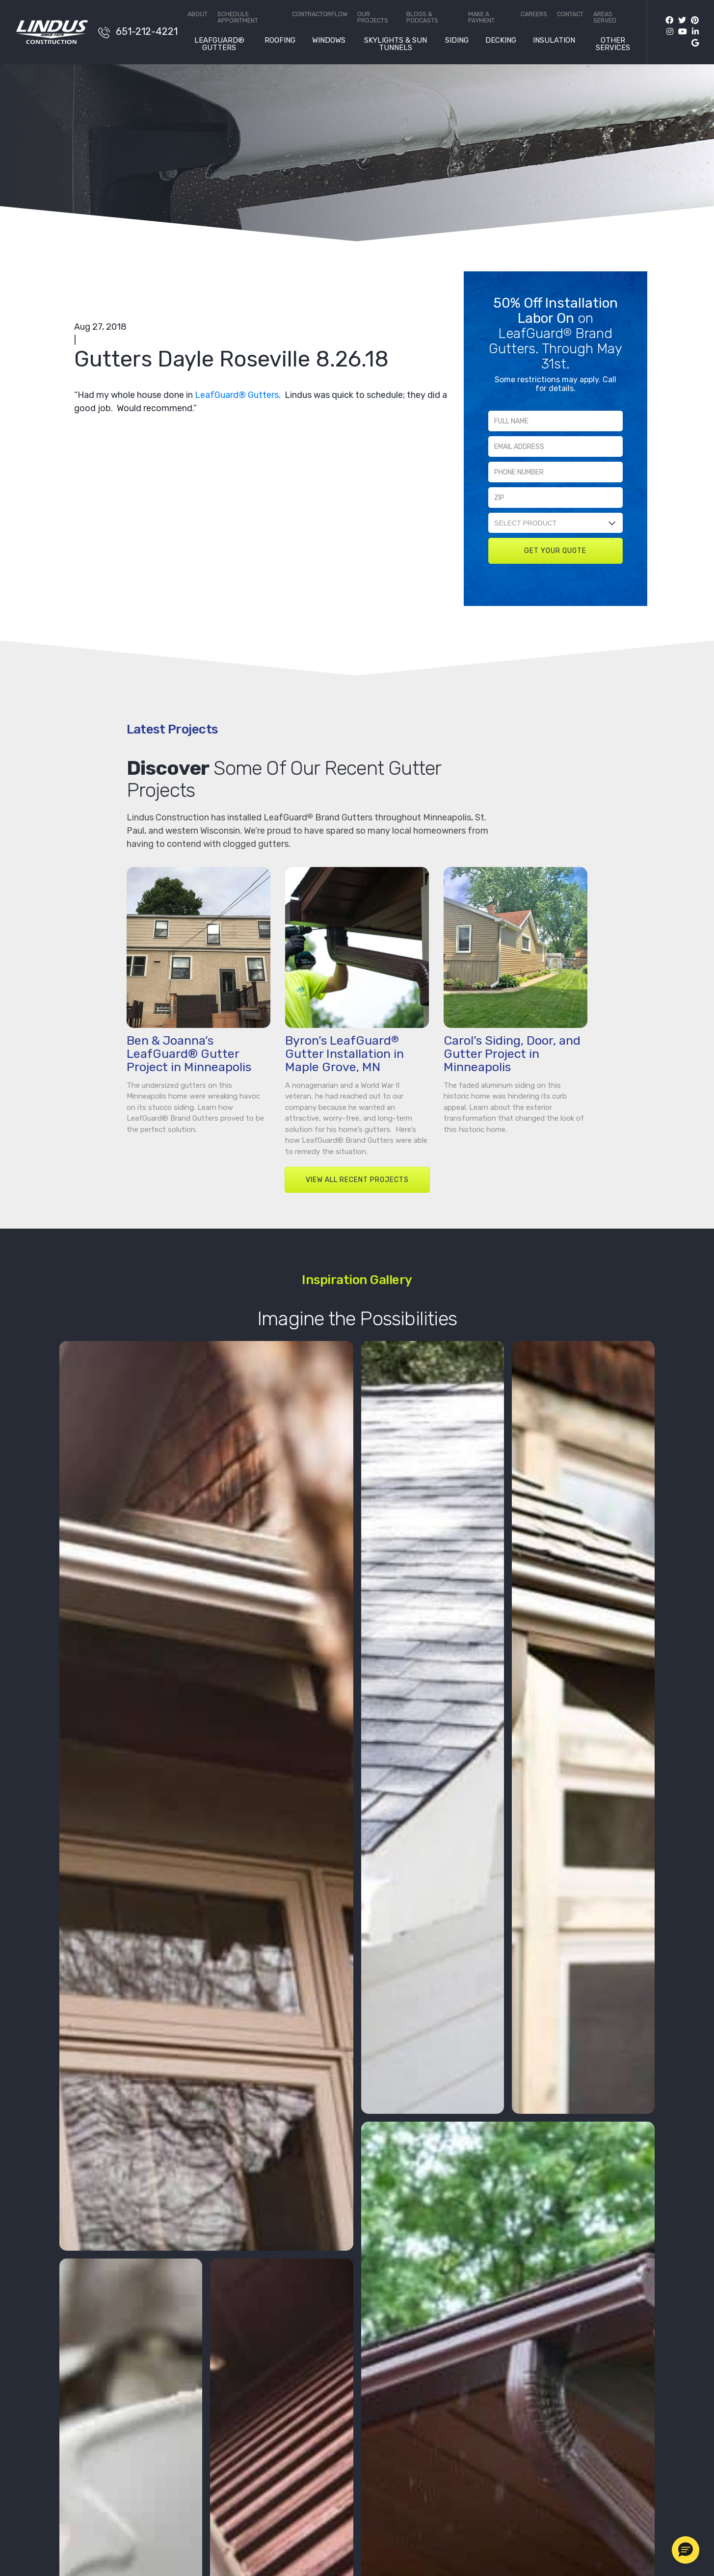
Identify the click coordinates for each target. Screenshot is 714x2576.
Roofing (279, 41)
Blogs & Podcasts (422, 17)
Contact (570, 14)
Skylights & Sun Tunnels (395, 44)
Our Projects (372, 17)
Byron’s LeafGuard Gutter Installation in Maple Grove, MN (344, 1053)
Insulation (554, 41)
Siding (457, 41)
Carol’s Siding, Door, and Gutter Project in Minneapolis (512, 1053)
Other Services (613, 44)
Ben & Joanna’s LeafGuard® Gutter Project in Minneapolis (189, 1053)
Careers (534, 14)
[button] (685, 2550)
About (197, 14)
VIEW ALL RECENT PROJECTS (357, 1180)
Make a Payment (481, 17)
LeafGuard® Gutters (219, 44)
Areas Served (604, 17)
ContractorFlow (319, 14)
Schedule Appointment (237, 17)
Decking (500, 41)
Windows (328, 41)
